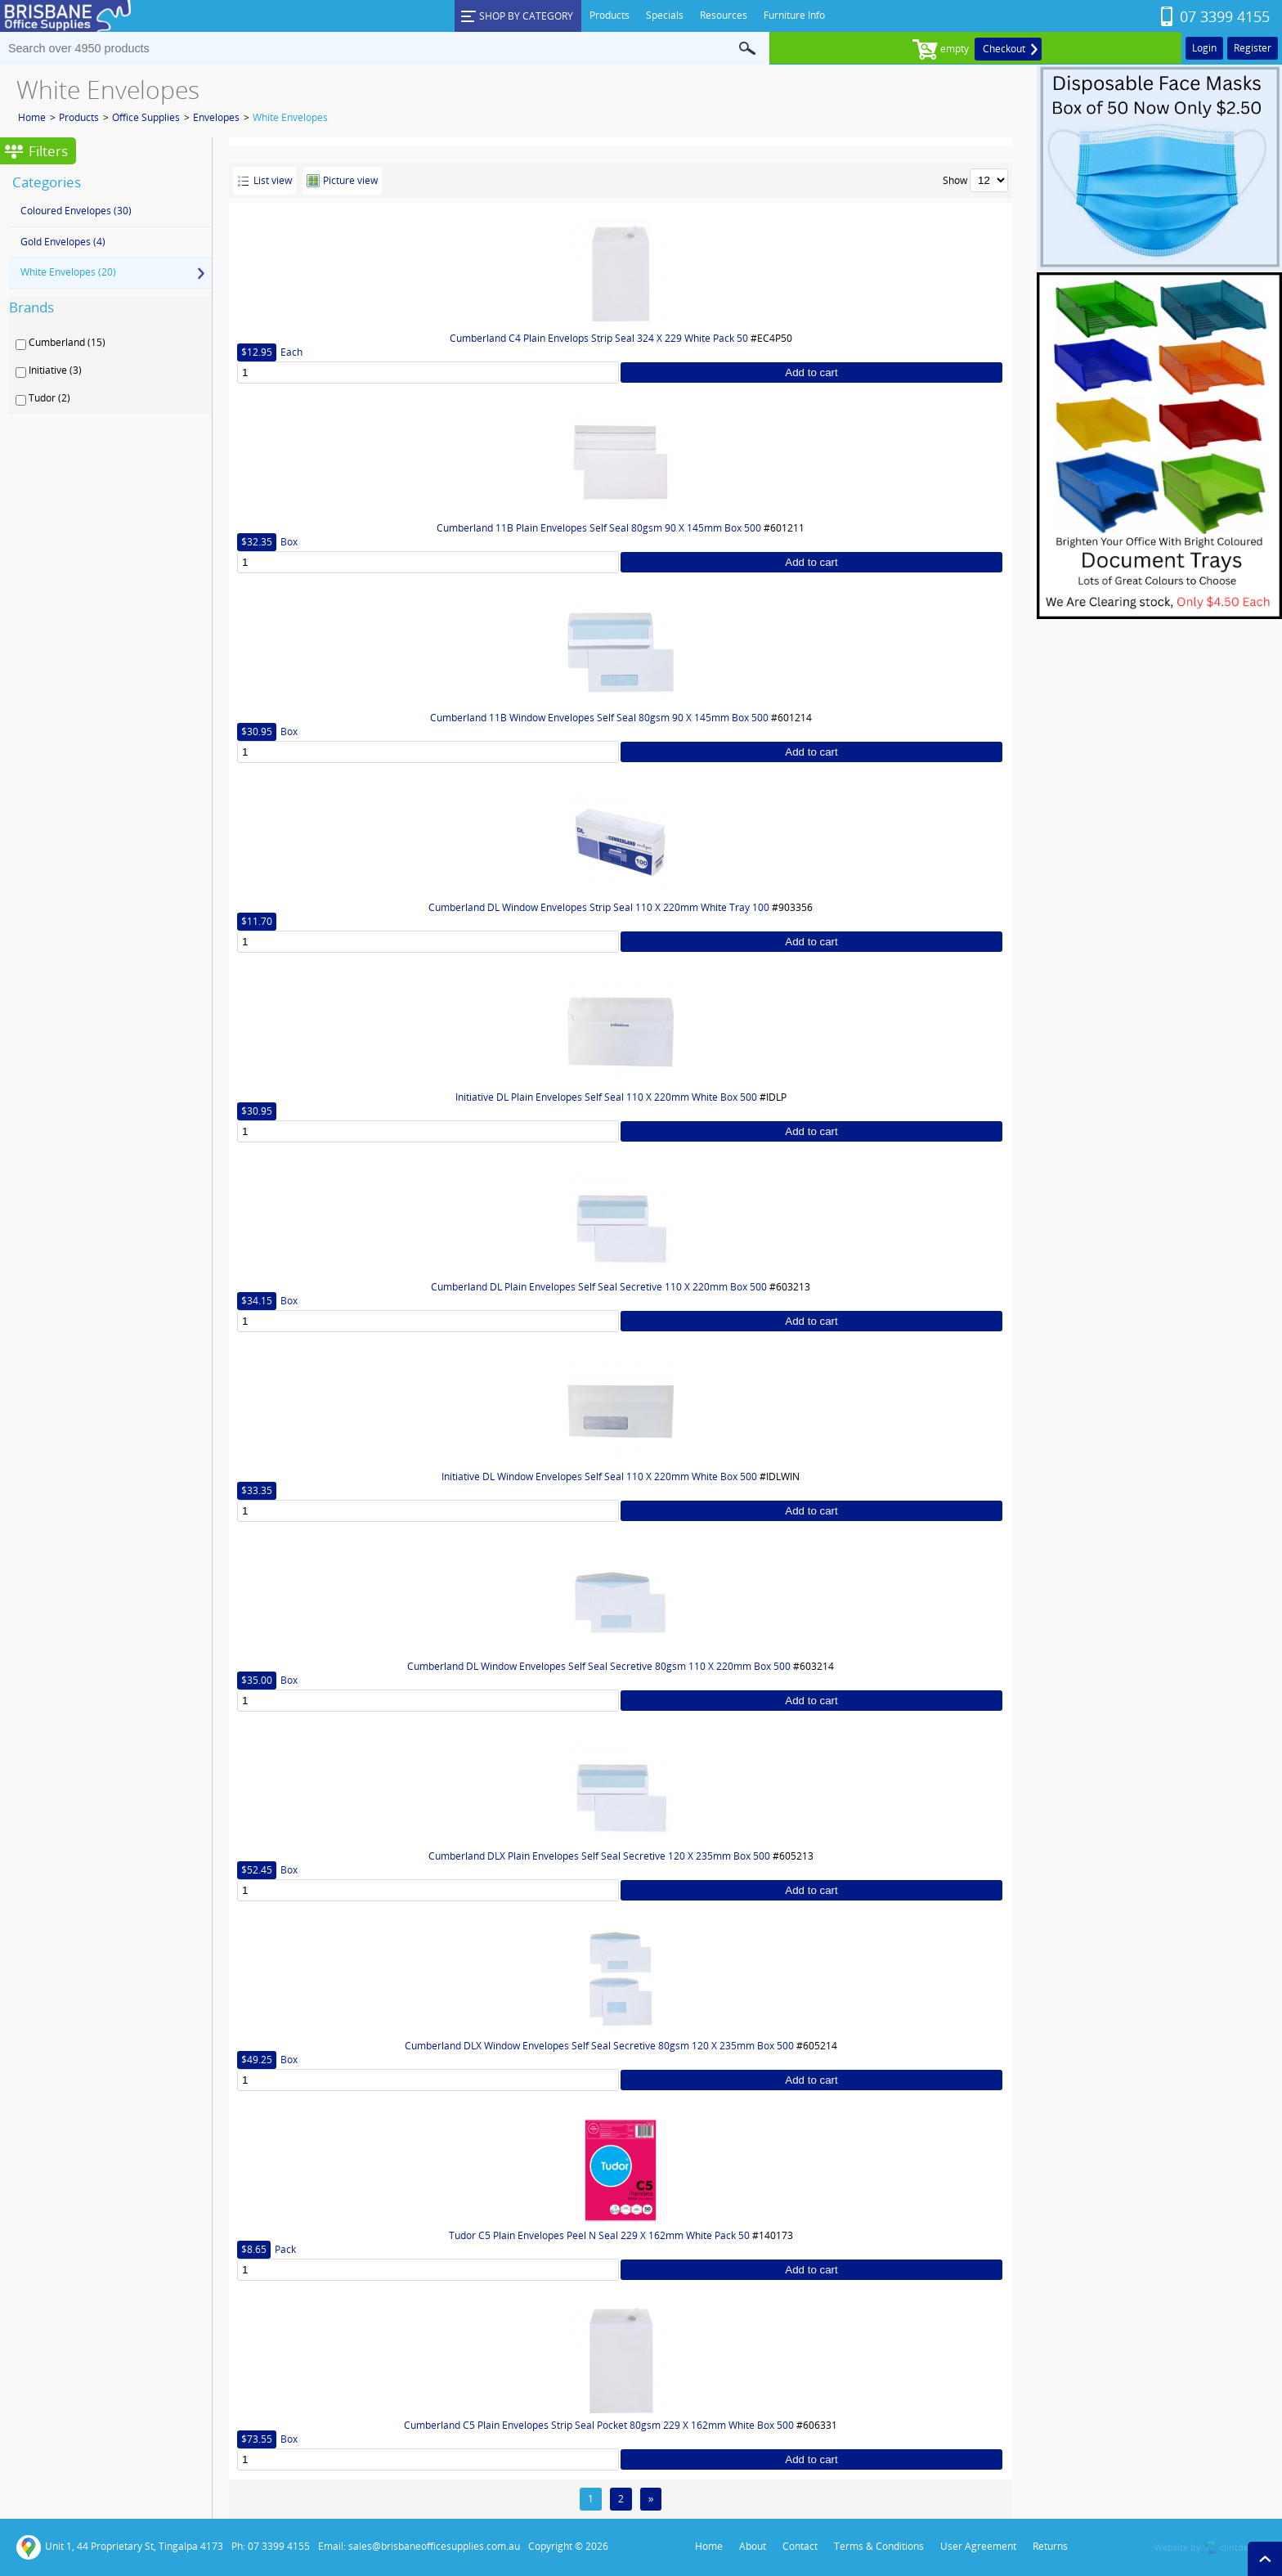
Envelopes (216, 117)
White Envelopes (290, 117)
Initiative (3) (55, 370)
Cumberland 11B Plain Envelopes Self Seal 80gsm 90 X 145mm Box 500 (599, 528)
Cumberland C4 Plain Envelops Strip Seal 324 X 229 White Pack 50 (599, 338)
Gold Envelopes (62, 242)
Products (79, 117)
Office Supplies (146, 117)
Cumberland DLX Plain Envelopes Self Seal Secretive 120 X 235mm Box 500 (599, 1856)
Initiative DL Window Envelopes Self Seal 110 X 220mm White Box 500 (599, 1476)
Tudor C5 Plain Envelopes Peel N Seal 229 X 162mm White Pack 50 (599, 2235)
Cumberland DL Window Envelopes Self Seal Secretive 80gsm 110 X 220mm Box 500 (599, 1666)
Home (32, 117)
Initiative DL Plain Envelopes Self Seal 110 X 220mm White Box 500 (606, 1097)
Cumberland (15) (67, 342)
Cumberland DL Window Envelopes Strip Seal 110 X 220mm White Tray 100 (598, 907)
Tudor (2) (49, 398)
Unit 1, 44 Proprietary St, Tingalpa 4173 (119, 2547)
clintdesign (1243, 2547)
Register (1252, 48)
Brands (31, 307)
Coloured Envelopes (76, 211)
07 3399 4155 (1225, 16)
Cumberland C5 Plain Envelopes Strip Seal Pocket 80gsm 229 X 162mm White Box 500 (599, 2425)
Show (955, 180)
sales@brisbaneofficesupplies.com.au (434, 2546)
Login (1204, 48)
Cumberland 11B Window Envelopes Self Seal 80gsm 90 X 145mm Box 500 (599, 718)
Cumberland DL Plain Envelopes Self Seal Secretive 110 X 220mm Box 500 (599, 1287)
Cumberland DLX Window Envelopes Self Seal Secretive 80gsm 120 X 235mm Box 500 (599, 2046)
